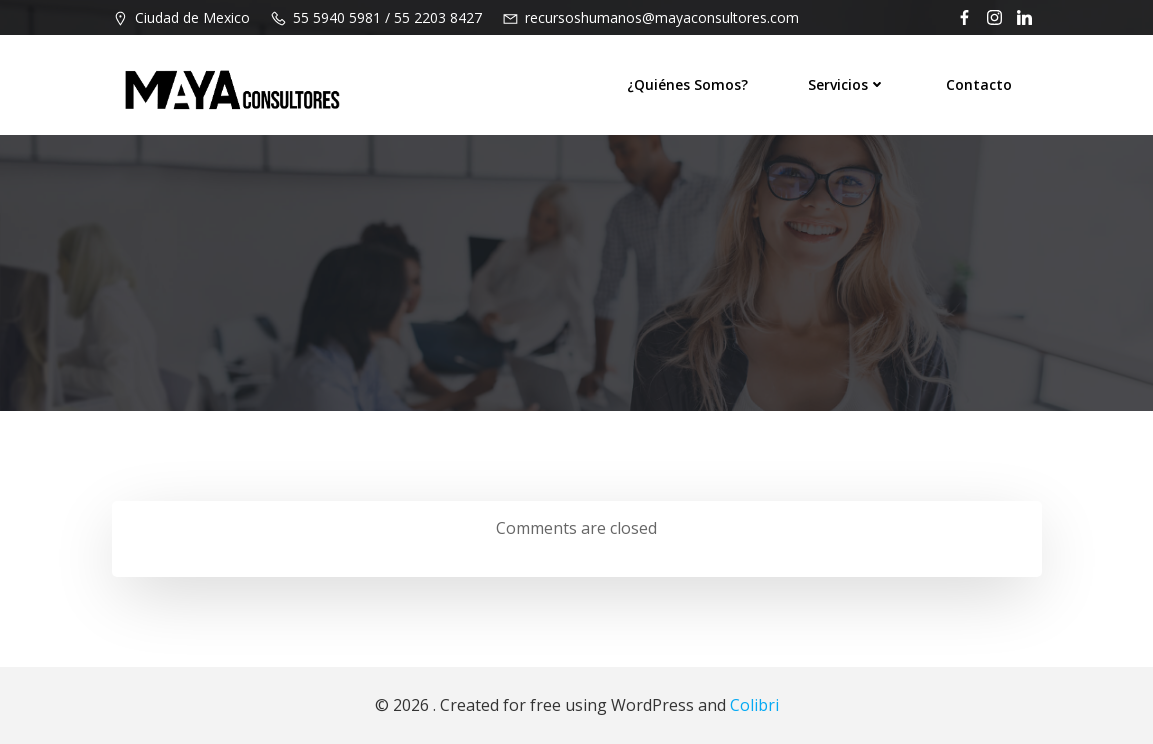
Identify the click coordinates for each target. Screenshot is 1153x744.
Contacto (979, 84)
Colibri (754, 705)
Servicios (847, 84)
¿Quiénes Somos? (687, 84)
